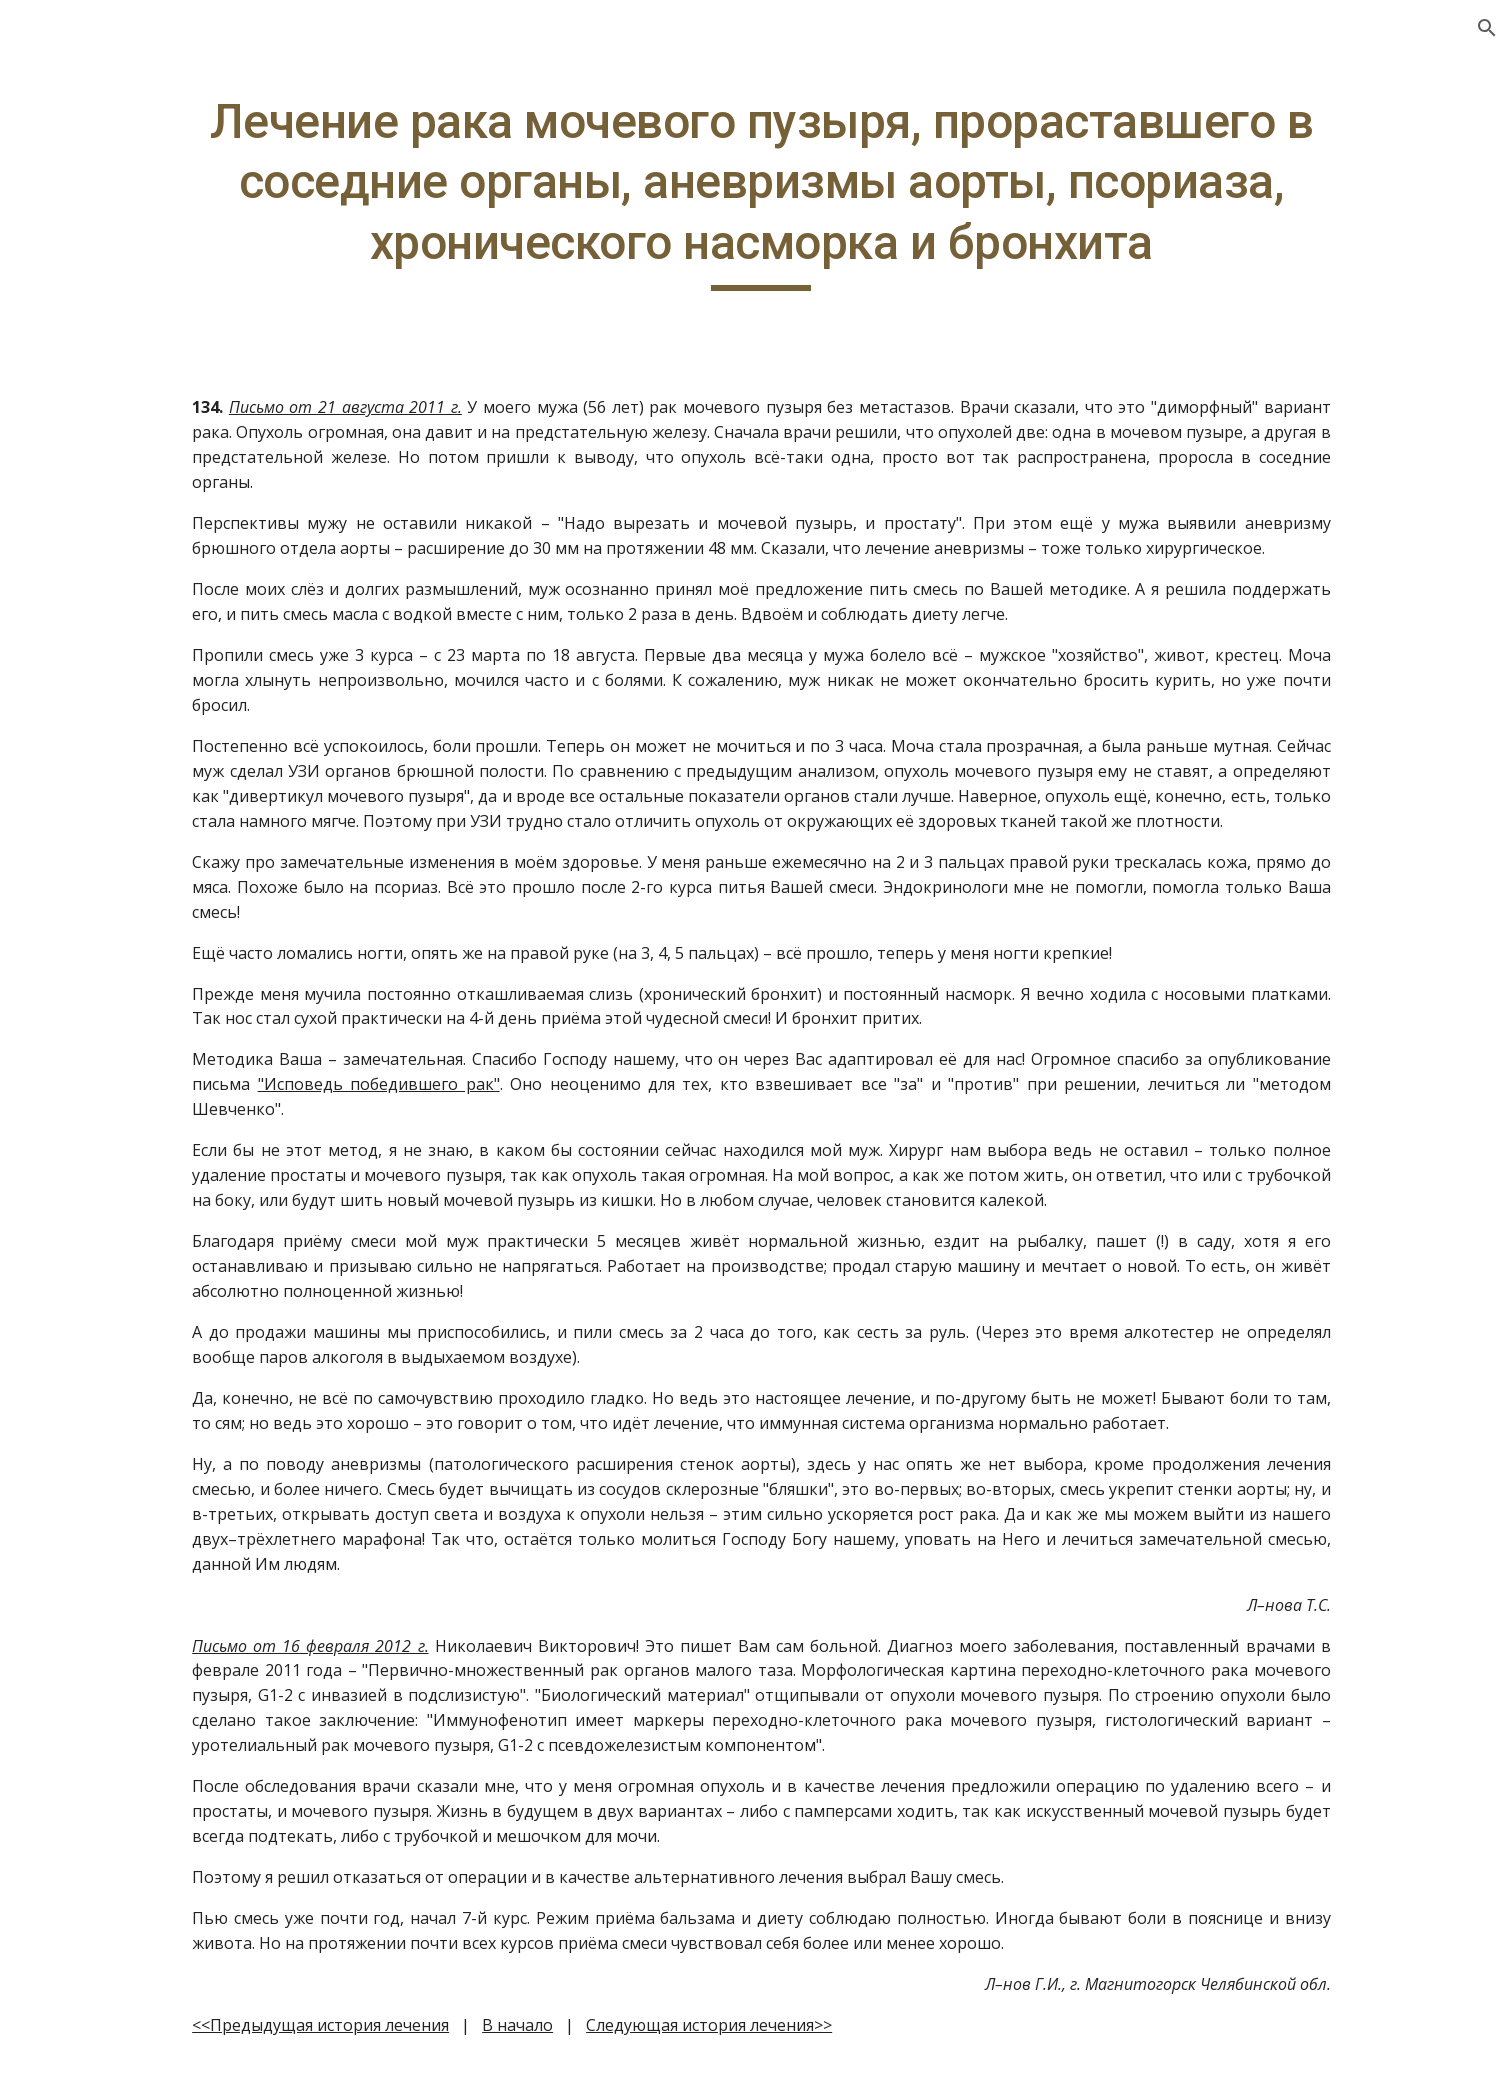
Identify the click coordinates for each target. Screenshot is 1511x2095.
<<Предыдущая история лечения (449, 2050)
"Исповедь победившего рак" (505, 1109)
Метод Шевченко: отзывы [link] (111, 625)
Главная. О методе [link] (113, 274)
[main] (881, 191)
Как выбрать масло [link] (116, 464)
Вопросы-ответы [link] (107, 315)
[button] (1487, 28)
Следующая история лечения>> (838, 2050)
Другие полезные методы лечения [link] (108, 369)
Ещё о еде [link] (79, 423)
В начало (646, 2050)
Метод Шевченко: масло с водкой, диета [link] (137, 559)
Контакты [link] (79, 506)
